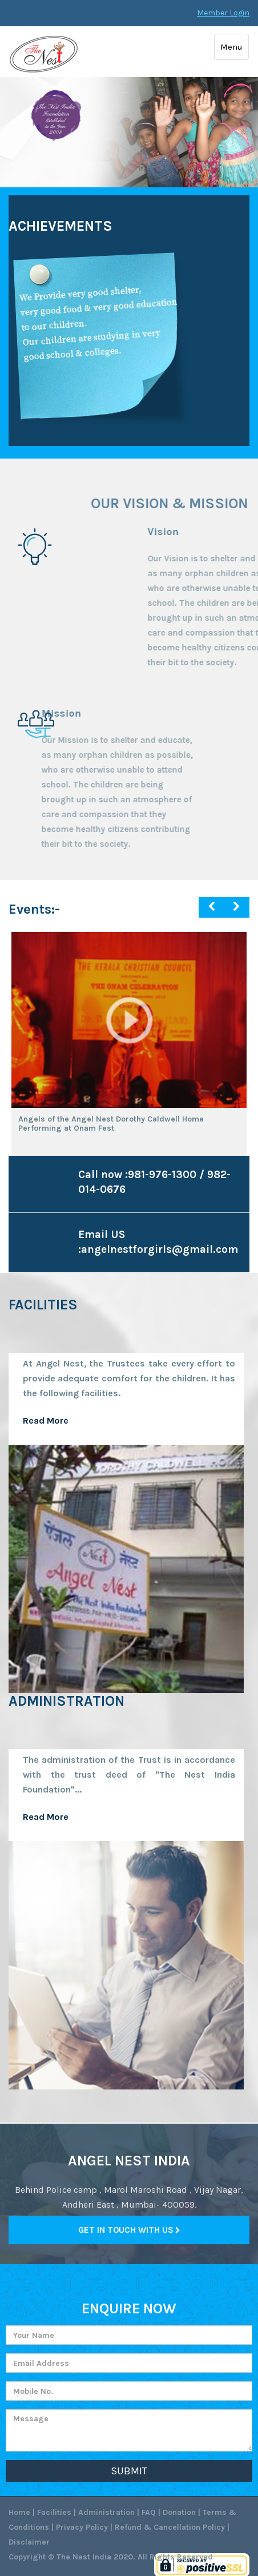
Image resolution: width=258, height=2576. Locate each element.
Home (19, 2512)
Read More (45, 1816)
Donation (179, 2512)
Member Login (223, 13)
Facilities (54, 2512)
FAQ (149, 2512)
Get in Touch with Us (129, 2230)
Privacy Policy (82, 2527)
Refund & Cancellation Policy (170, 2527)
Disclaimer (29, 2542)
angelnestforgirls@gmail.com (159, 1249)
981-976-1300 (162, 1174)
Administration (106, 2512)
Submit (129, 2471)
